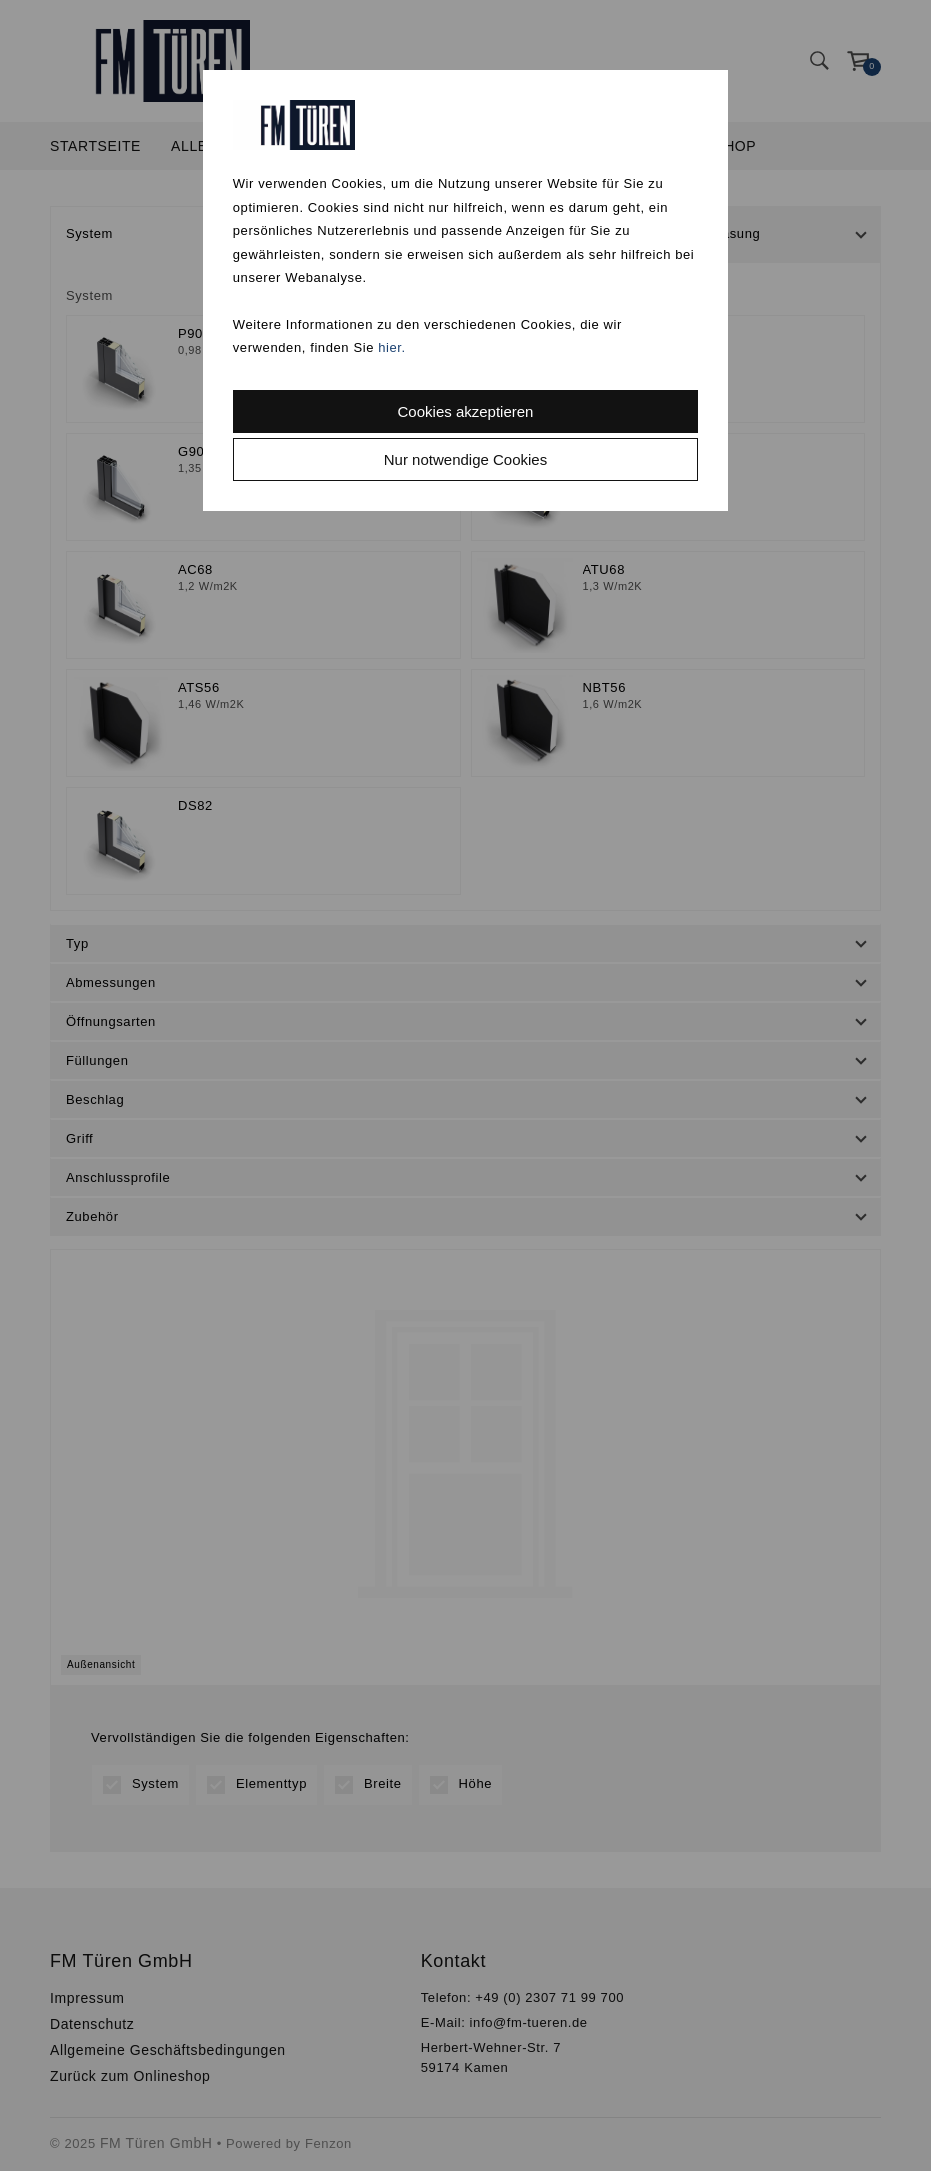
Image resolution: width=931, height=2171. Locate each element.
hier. (392, 347)
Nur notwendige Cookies (465, 459)
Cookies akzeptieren (466, 411)
